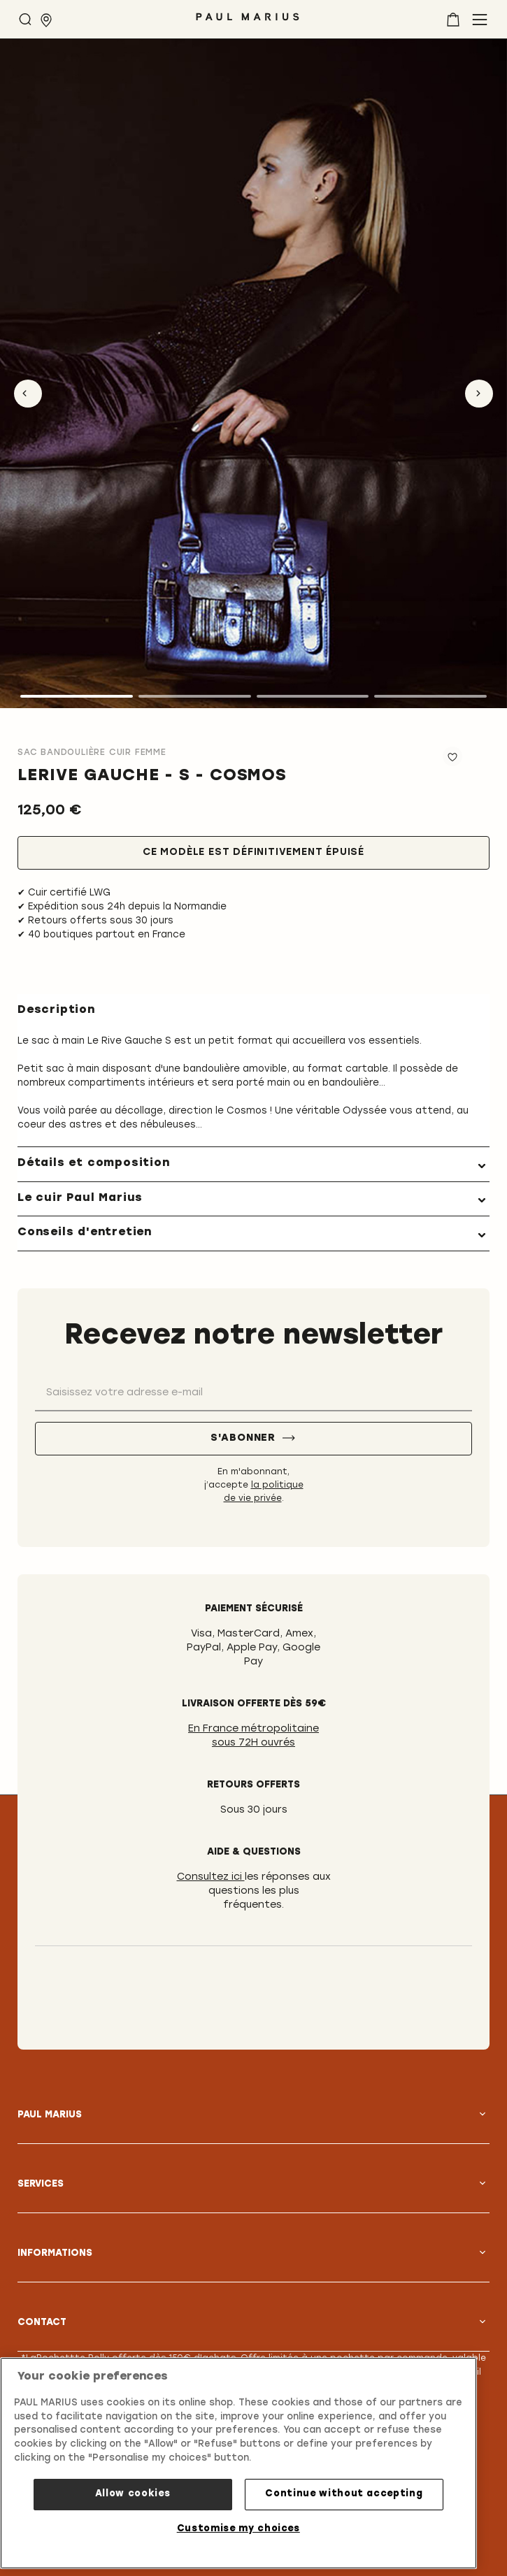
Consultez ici (211, 1877)
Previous (28, 394)
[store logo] (248, 22)
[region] (238, 2463)
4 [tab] (430, 696)
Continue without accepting (343, 2493)
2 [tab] (194, 696)
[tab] (253, 1163)
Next (479, 394)
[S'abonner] (253, 1438)
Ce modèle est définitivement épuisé (253, 852)
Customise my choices (238, 2528)
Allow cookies (133, 2493)
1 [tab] (76, 696)
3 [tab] (313, 696)
